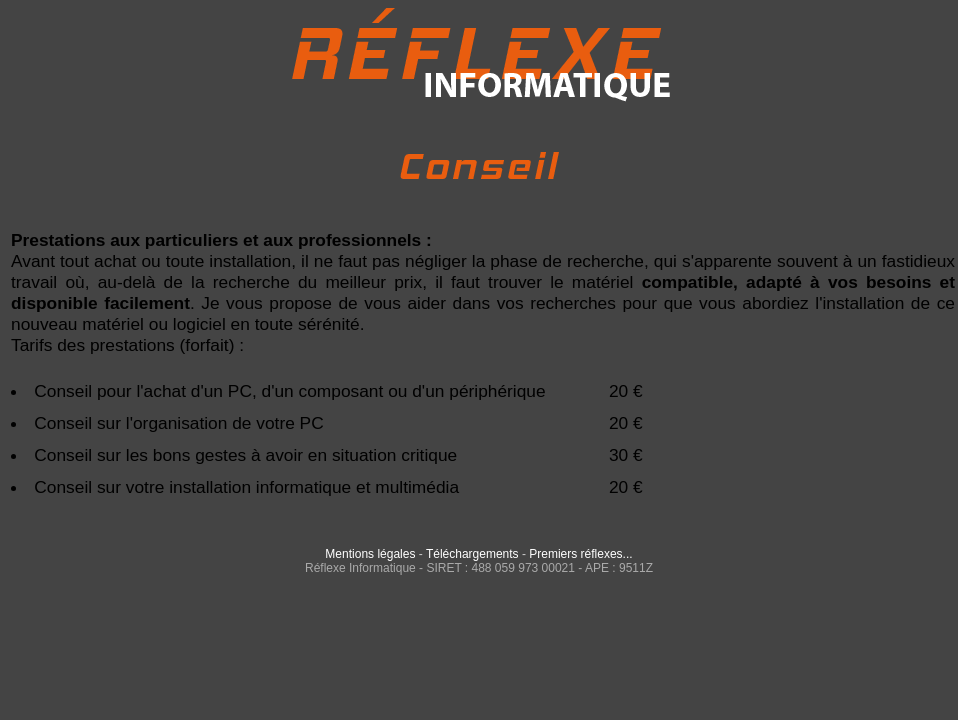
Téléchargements (472, 554)
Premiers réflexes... (580, 554)
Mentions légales (370, 554)
